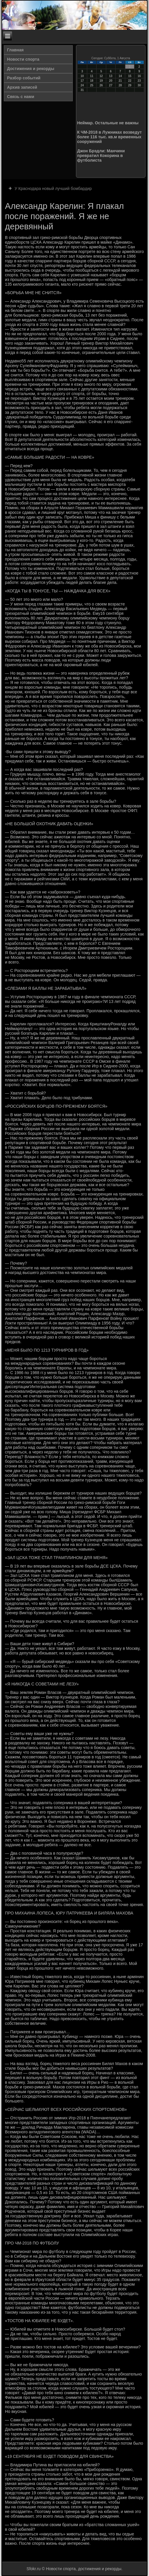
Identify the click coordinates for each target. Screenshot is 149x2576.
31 (82, 90)
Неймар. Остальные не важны (107, 123)
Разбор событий (23, 78)
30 (139, 85)
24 (82, 85)
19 (101, 80)
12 (101, 76)
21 (120, 80)
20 (110, 80)
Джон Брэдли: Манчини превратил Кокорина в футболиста (101, 156)
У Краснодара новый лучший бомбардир (53, 188)
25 (91, 85)
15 (129, 76)
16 (139, 76)
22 (129, 80)
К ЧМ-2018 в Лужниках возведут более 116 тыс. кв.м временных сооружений (109, 137)
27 (110, 85)
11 (91, 76)
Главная (15, 50)
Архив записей (22, 87)
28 (120, 85)
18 (91, 80)
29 (129, 85)
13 (110, 76)
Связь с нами (20, 96)
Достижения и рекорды (30, 68)
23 (139, 80)
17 (82, 80)
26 (101, 85)
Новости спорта (23, 59)
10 (82, 76)
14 (120, 76)
